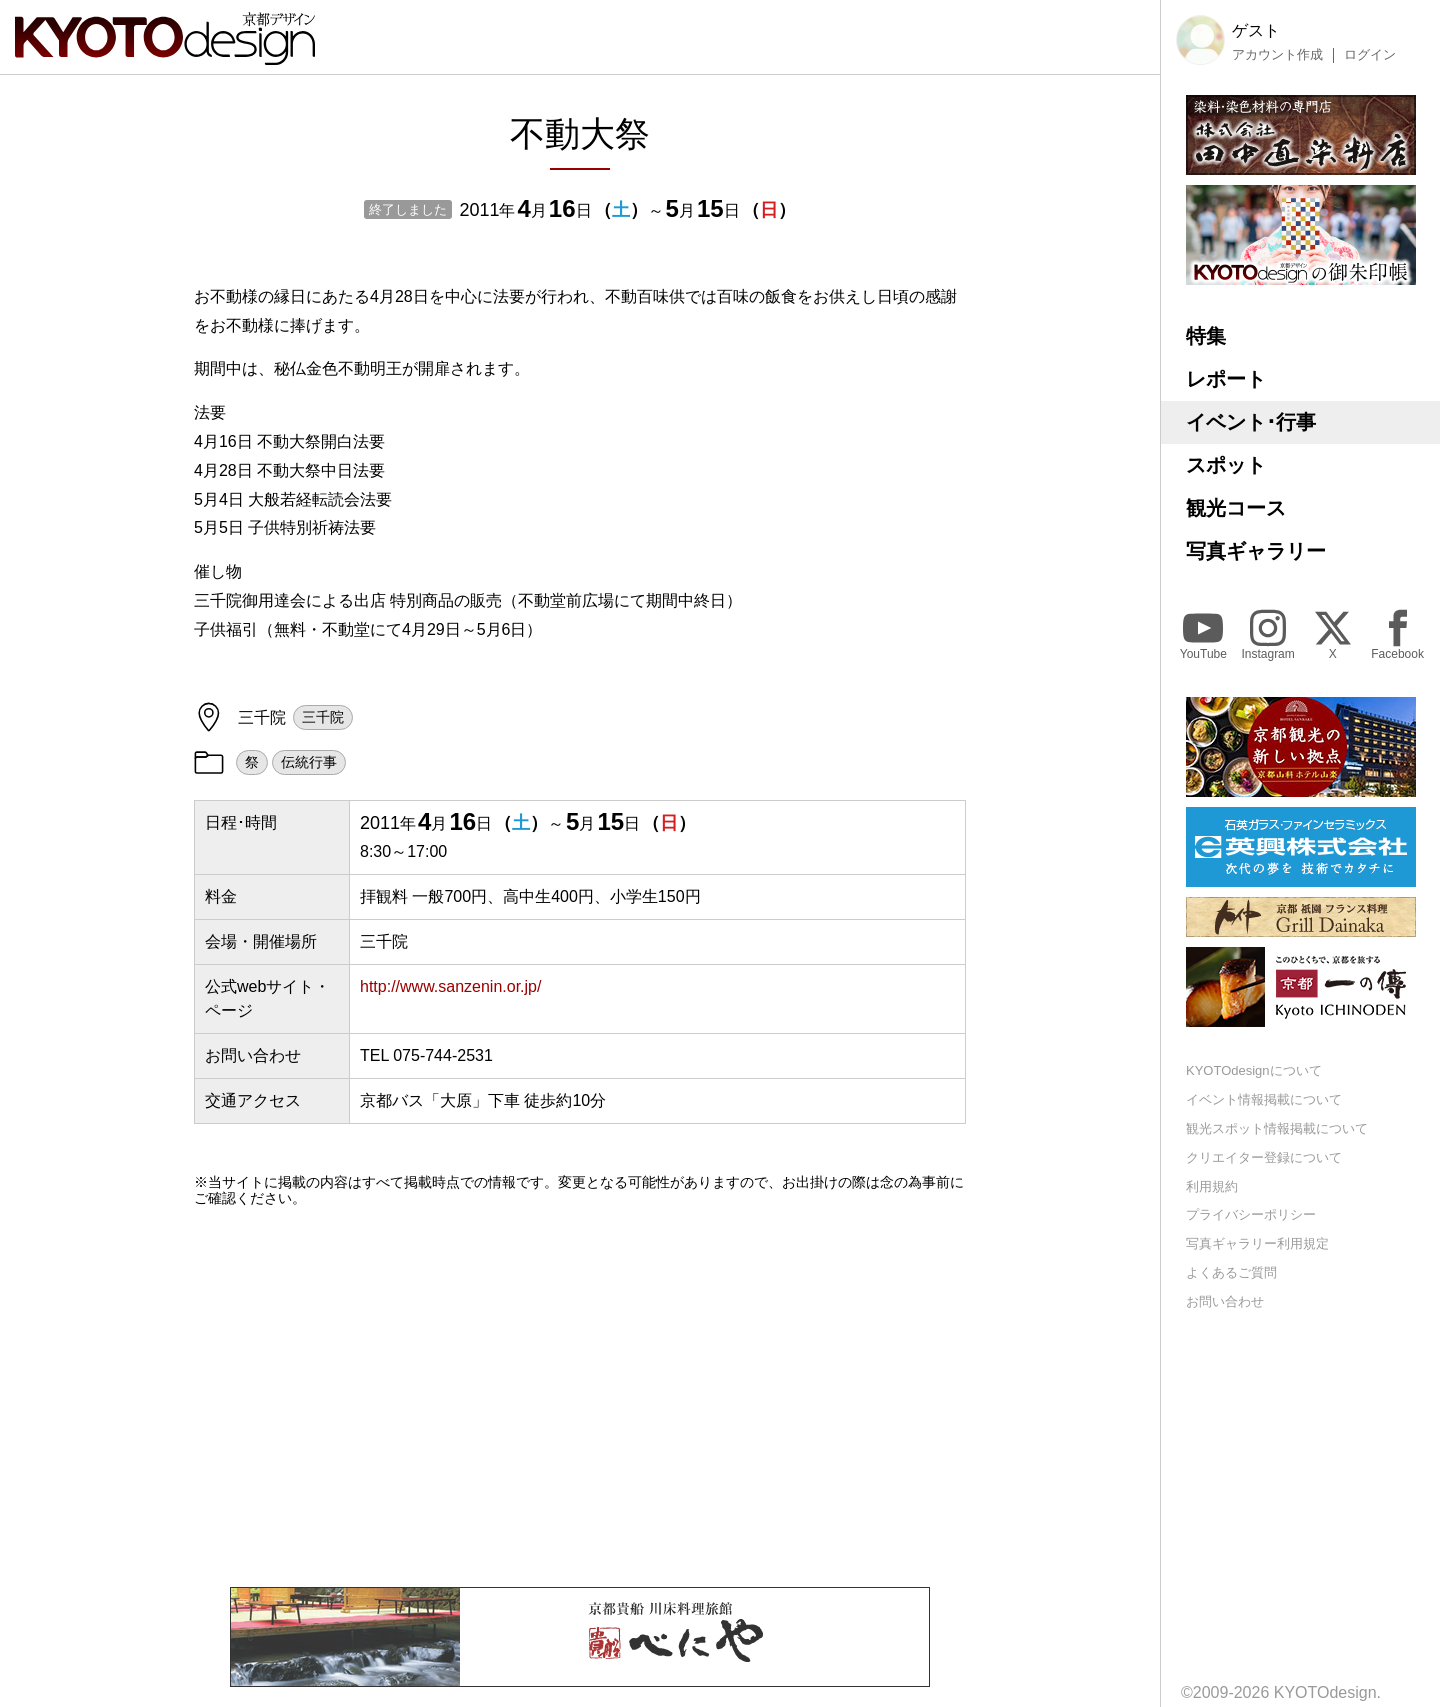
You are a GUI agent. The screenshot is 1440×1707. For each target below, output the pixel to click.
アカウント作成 (1277, 55)
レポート (1226, 379)
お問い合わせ (1225, 1301)
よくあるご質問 (1231, 1272)
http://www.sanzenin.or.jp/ (450, 986)
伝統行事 (309, 762)
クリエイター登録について (1264, 1157)
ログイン (1370, 55)
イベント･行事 (1251, 422)
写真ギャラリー (1256, 551)
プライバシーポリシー (1251, 1214)
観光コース (1236, 508)
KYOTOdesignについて (1254, 1070)
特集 (1206, 336)
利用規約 (1212, 1186)
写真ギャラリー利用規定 (1257, 1243)
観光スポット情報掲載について (1277, 1128)
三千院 (323, 717)
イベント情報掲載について (1264, 1099)
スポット (1226, 465)
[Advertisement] (580, 1397)
